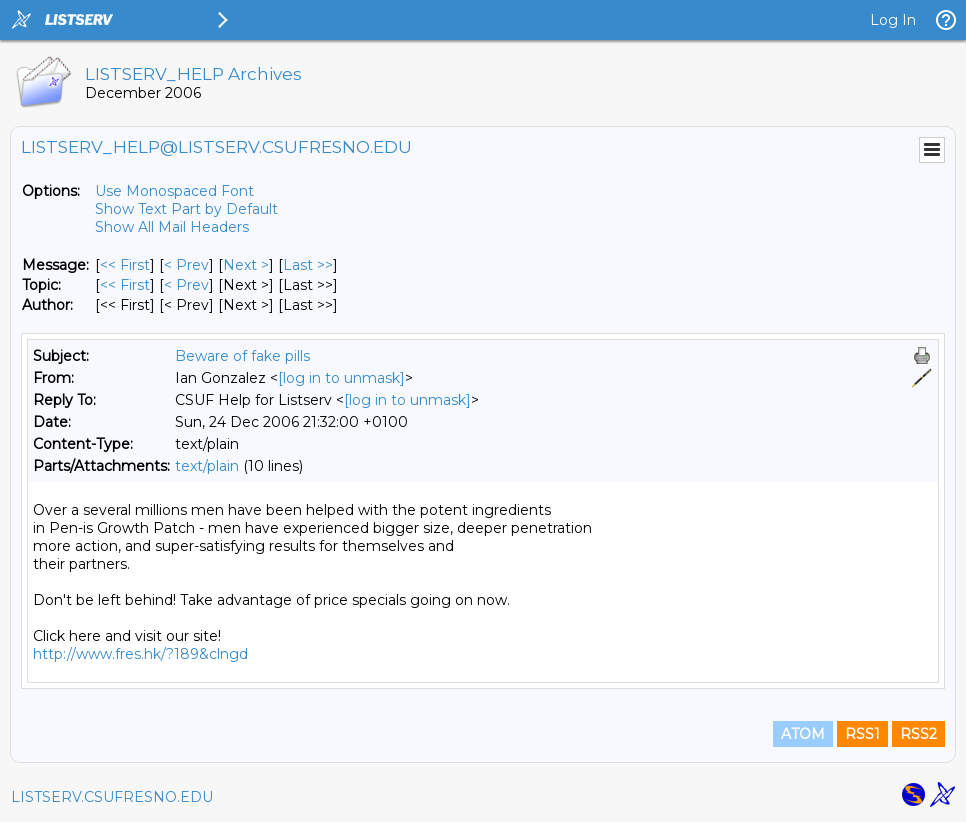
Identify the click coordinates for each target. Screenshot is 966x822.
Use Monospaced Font (174, 191)
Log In (893, 20)
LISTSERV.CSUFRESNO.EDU (112, 797)
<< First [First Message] (125, 265)
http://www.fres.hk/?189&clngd (140, 654)
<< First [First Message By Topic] (125, 285)
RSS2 (918, 734)
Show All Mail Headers (172, 227)
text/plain (207, 466)
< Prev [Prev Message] (186, 265)
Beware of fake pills (242, 356)
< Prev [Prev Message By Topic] (186, 285)
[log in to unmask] (341, 378)
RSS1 (862, 734)
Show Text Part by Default (186, 209)
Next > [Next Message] (246, 265)
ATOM (803, 734)
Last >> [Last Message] (308, 265)
